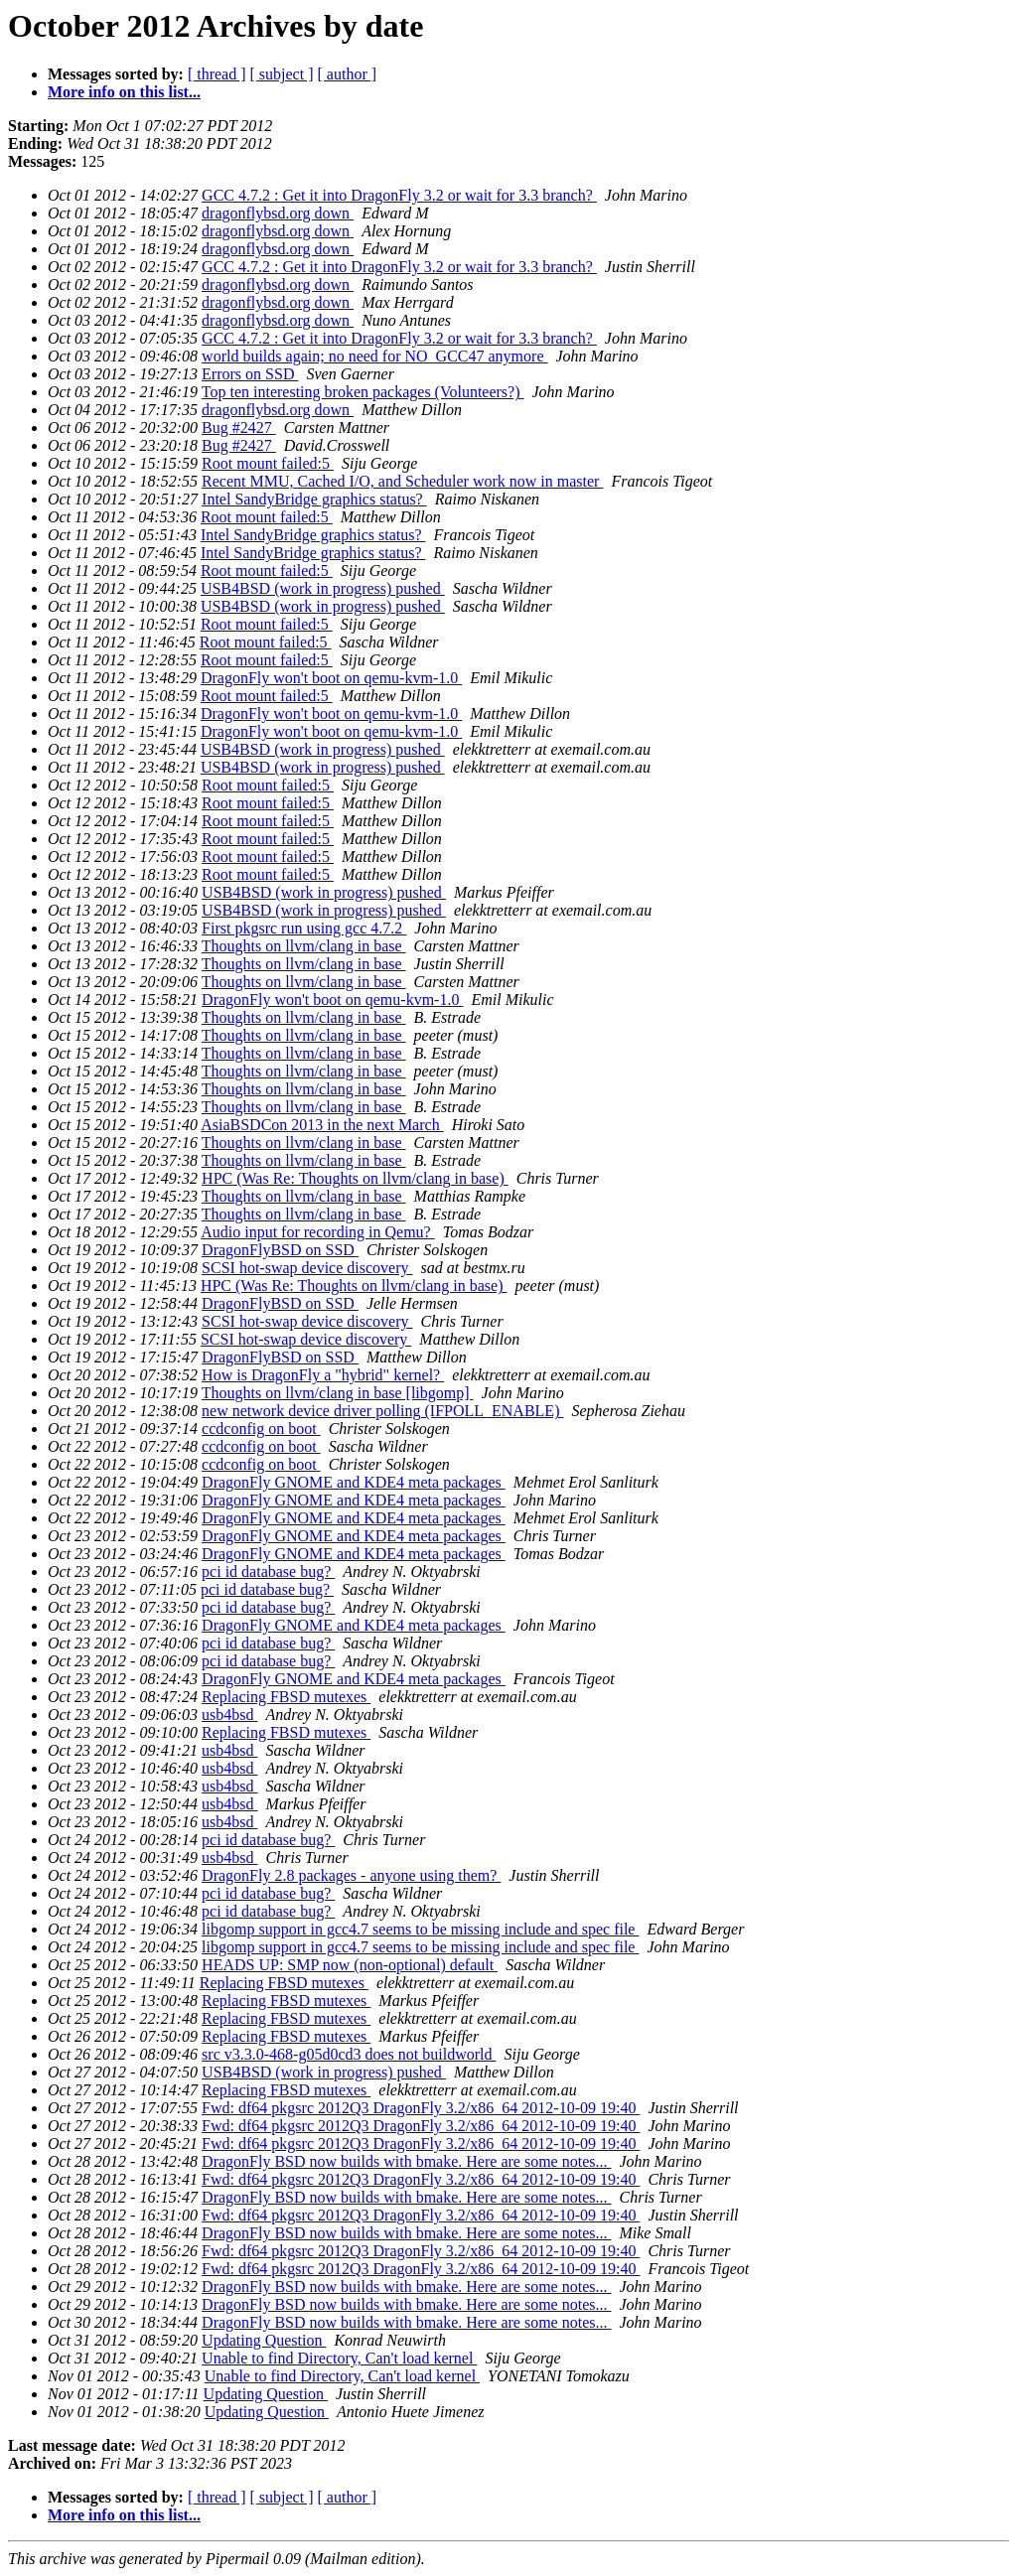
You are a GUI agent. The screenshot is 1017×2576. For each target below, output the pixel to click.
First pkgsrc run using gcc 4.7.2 (304, 928)
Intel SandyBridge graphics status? (314, 499)
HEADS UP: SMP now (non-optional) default (350, 1964)
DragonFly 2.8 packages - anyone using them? (351, 1875)
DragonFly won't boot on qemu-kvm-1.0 (331, 677)
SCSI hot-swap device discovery (307, 1267)
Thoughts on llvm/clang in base (304, 945)
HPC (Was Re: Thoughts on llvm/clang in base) (355, 1178)
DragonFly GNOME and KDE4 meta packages (354, 1482)
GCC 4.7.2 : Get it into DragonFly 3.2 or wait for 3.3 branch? (399, 195)
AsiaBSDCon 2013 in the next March (322, 1124)
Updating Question (264, 2340)
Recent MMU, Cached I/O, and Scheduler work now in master (402, 481)
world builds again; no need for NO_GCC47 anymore (374, 356)
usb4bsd (229, 1714)
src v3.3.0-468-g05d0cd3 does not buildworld (349, 2054)
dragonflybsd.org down (278, 213)
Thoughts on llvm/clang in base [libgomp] (338, 1392)
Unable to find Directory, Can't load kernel (339, 2358)
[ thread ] (217, 74)
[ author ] (347, 74)
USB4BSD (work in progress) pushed (323, 588)
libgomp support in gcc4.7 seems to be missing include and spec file (420, 1929)
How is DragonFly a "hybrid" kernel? (323, 1374)
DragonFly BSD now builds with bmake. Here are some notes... (406, 2161)
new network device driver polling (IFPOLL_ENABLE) (382, 1410)
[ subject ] (282, 74)
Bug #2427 (239, 427)
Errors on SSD (250, 373)
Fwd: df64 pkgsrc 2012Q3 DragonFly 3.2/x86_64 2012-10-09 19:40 (421, 2107)
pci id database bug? (268, 1571)
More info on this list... (124, 91)
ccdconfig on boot (261, 1428)
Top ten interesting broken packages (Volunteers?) (363, 391)
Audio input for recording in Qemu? (318, 1231)
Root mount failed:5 (268, 463)
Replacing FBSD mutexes (286, 1696)
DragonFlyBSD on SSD (280, 1249)
